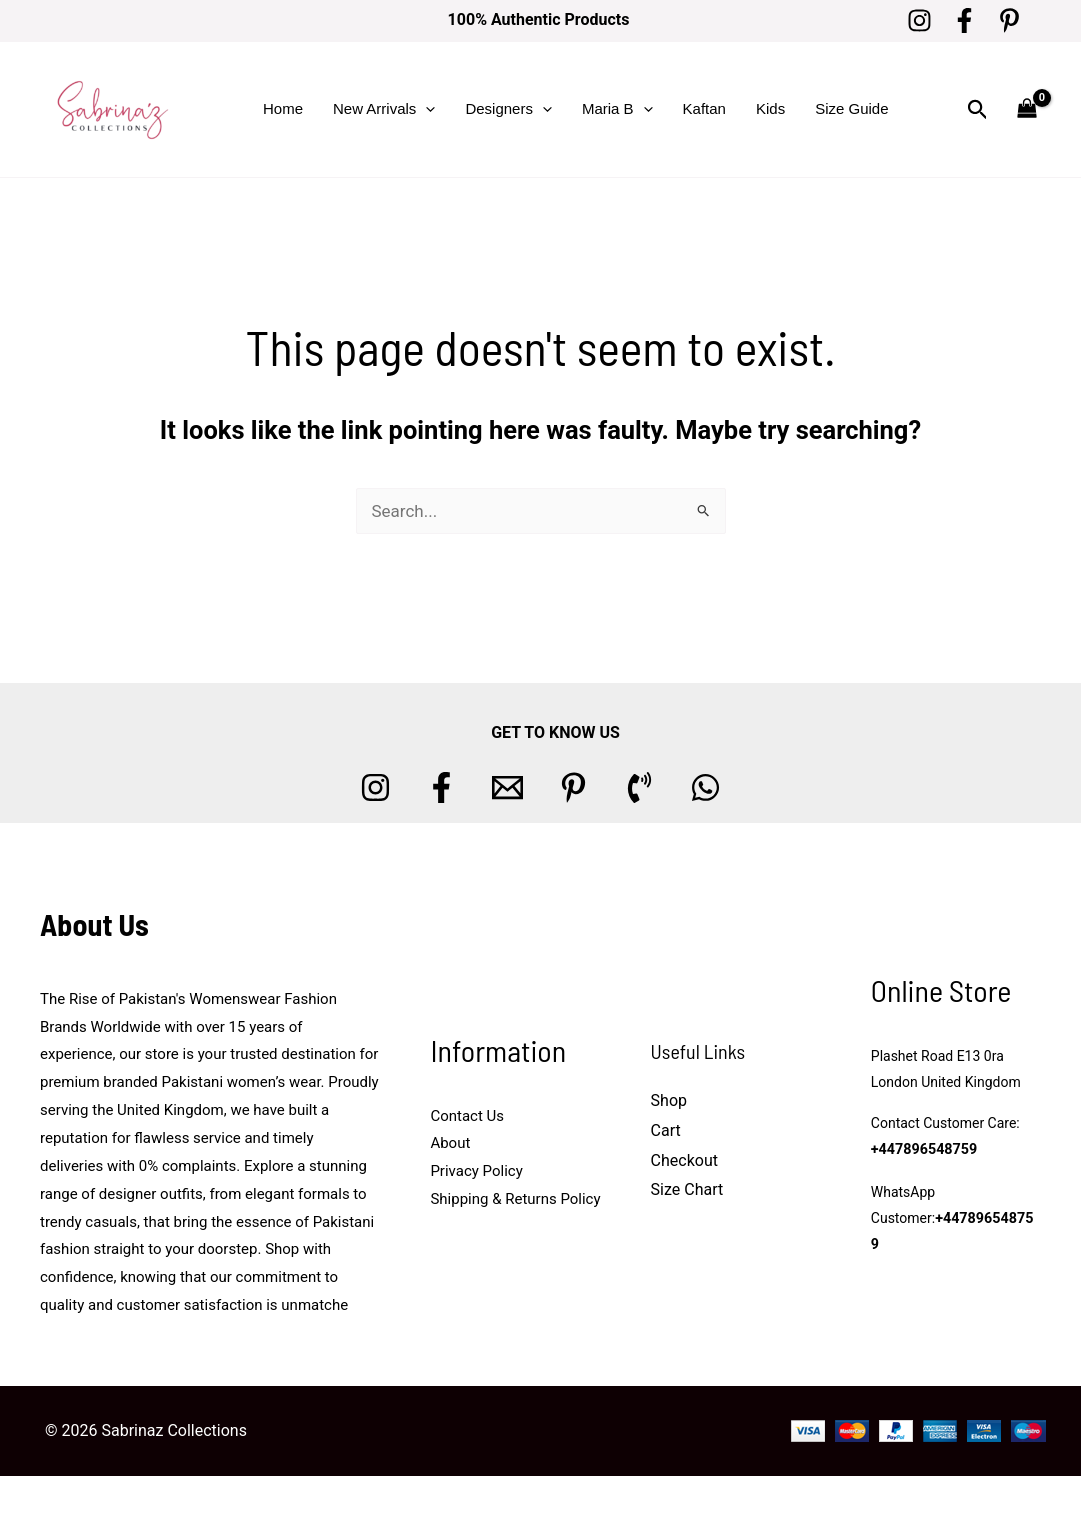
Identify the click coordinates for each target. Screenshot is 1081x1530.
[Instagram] (919, 20)
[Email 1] (507, 787)
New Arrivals (384, 109)
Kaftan (704, 108)
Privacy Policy (476, 1171)
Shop (669, 1100)
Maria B (617, 109)
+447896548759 (923, 1163)
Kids (770, 108)
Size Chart (687, 1189)
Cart (666, 1130)
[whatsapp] (705, 787)
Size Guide (851, 108)
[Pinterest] (1009, 20)
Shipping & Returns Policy (515, 1199)
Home (283, 108)
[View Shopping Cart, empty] (1027, 109)
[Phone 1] (639, 787)
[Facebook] (964, 20)
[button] (425, 109)
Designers (508, 109)
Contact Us (467, 1116)
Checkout (684, 1160)
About (450, 1143)
